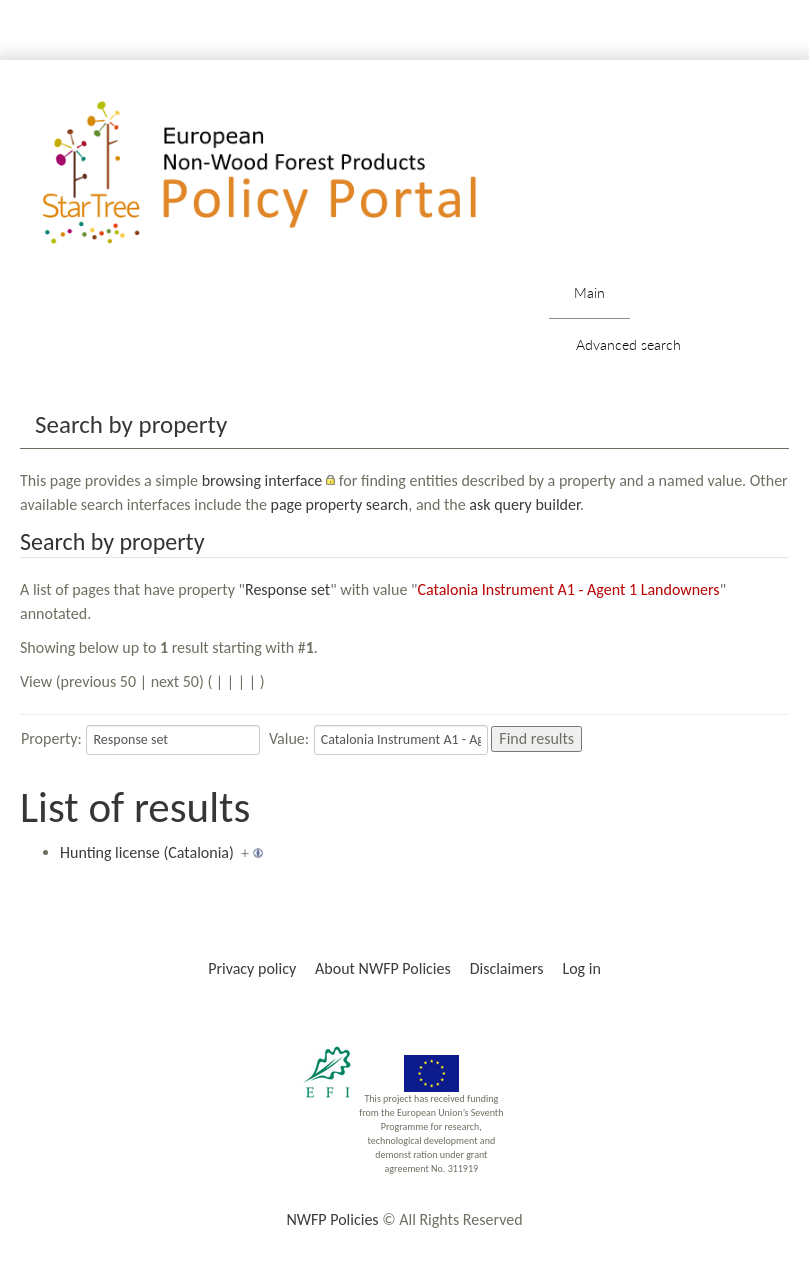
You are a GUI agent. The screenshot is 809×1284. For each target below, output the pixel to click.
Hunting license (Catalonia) (147, 852)
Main (589, 292)
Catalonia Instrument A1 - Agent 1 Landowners (568, 589)
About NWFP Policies (383, 968)
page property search (339, 504)
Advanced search (628, 344)
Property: (51, 738)
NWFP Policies (332, 1219)
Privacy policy (252, 968)
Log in (581, 968)
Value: (289, 738)
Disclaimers (507, 968)
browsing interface (262, 480)
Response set (287, 589)
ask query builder (524, 504)
